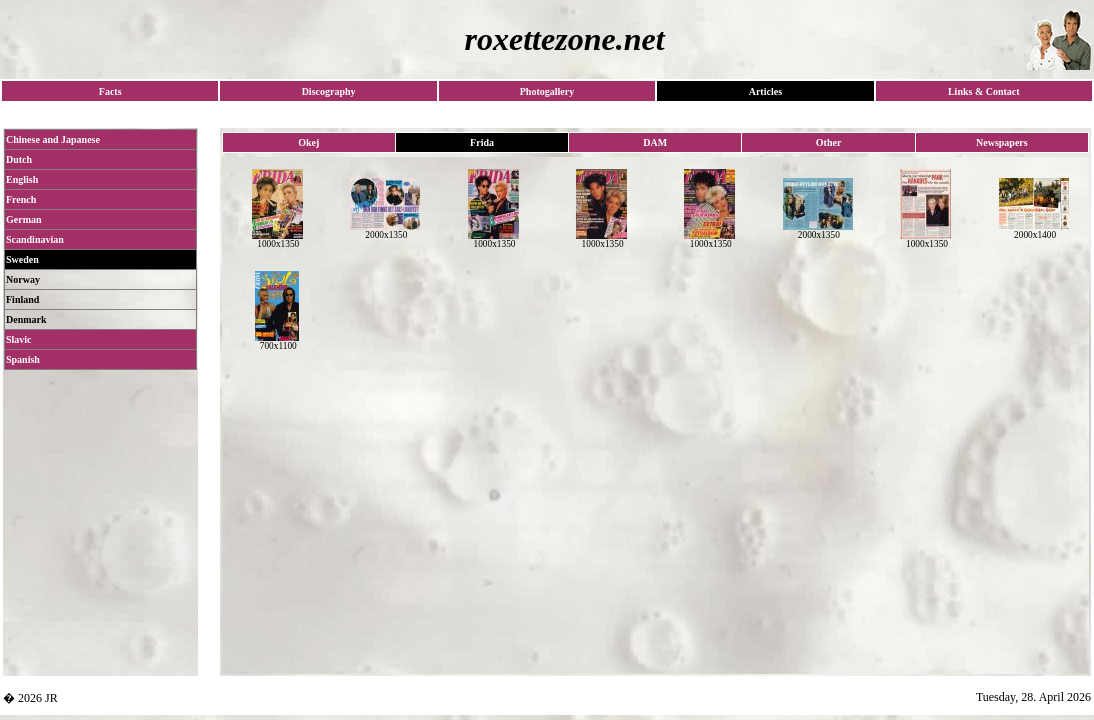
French (21, 199)
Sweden (22, 259)
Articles (765, 91)
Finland (22, 299)
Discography (329, 91)
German (24, 219)
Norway (23, 279)
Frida (482, 142)
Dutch (19, 159)
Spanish (23, 359)
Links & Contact (984, 91)
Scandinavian (35, 239)
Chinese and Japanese (53, 139)
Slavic (19, 339)
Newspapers (1002, 142)
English (22, 179)
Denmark (26, 319)
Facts (110, 91)
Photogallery (547, 91)
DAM (655, 142)
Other (829, 142)
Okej (308, 142)
